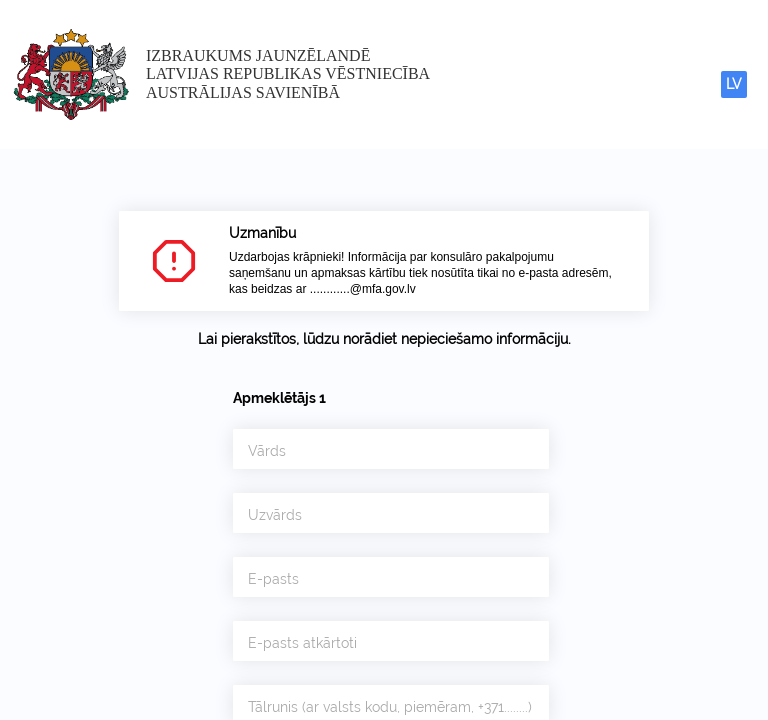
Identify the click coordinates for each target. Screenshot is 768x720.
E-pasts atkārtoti (302, 643)
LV (734, 84)
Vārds (267, 451)
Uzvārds (275, 515)
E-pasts (273, 579)
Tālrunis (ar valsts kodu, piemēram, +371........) (390, 707)
